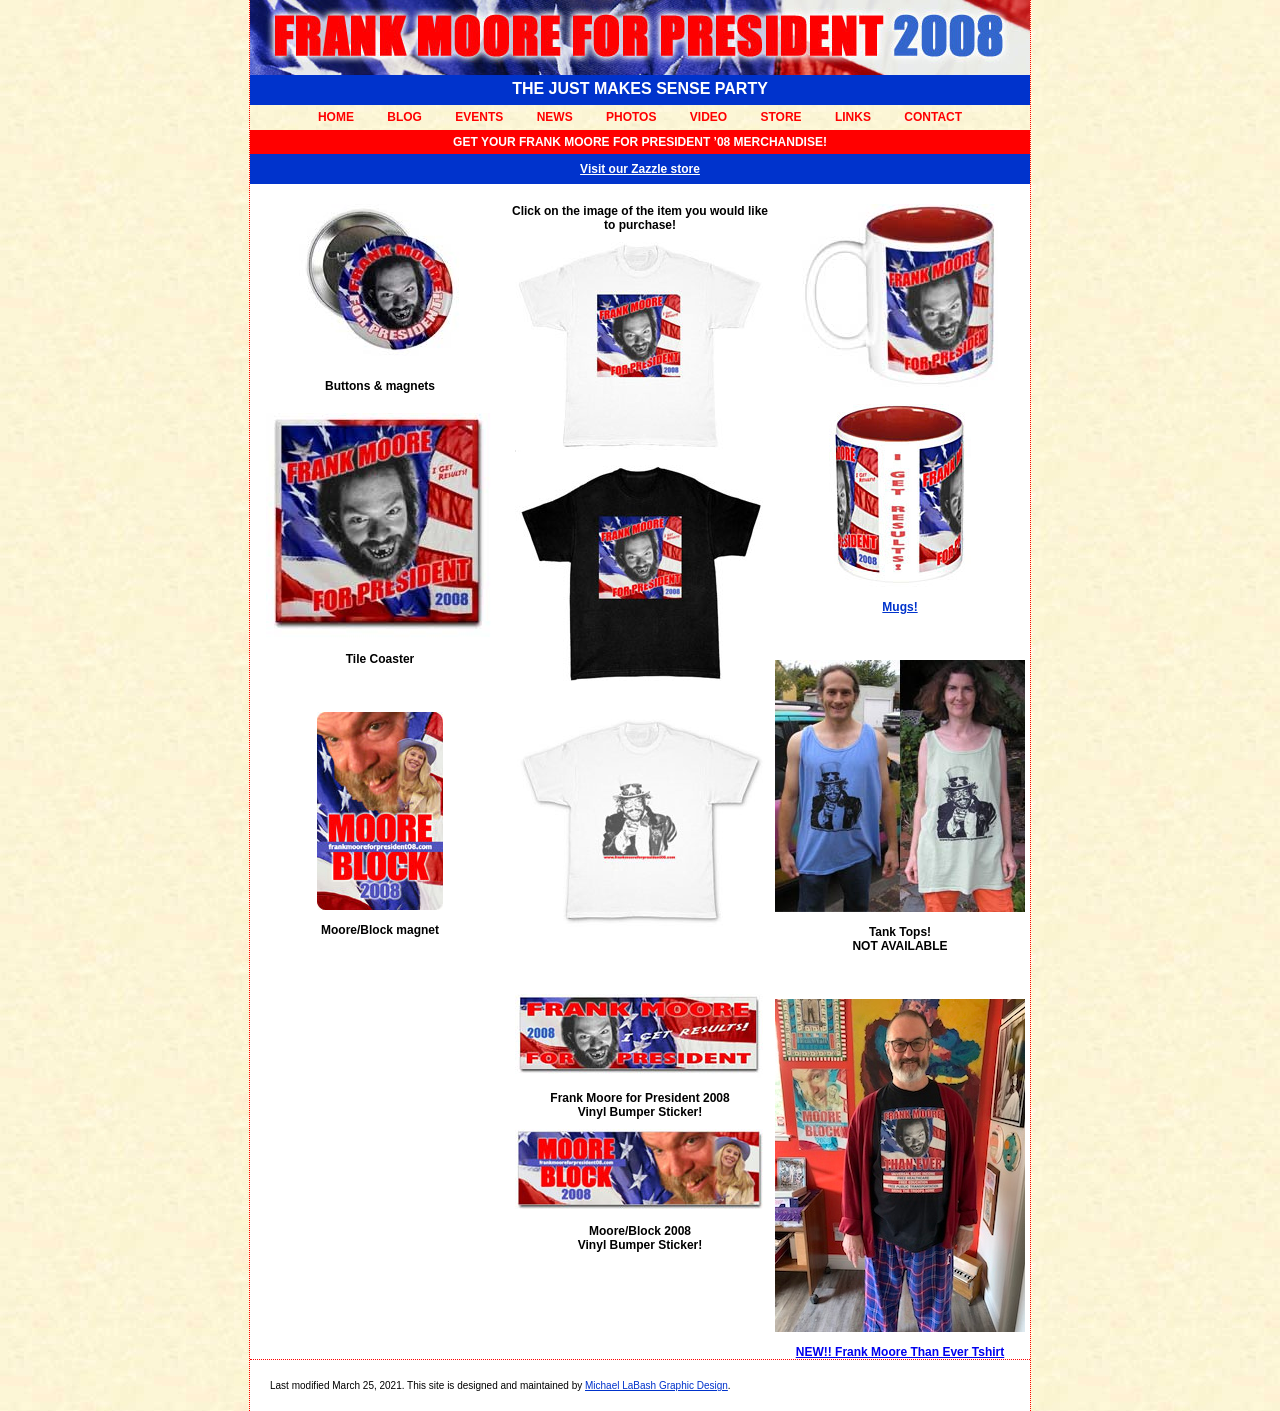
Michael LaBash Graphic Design (656, 1385)
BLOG (404, 117)
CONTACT (933, 117)
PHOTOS (631, 117)
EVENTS (479, 117)
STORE (780, 117)
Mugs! (899, 607)
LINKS (853, 117)
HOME (336, 117)
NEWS (555, 117)
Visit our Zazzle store (640, 169)
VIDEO (708, 117)
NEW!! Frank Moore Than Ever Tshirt (900, 1352)
